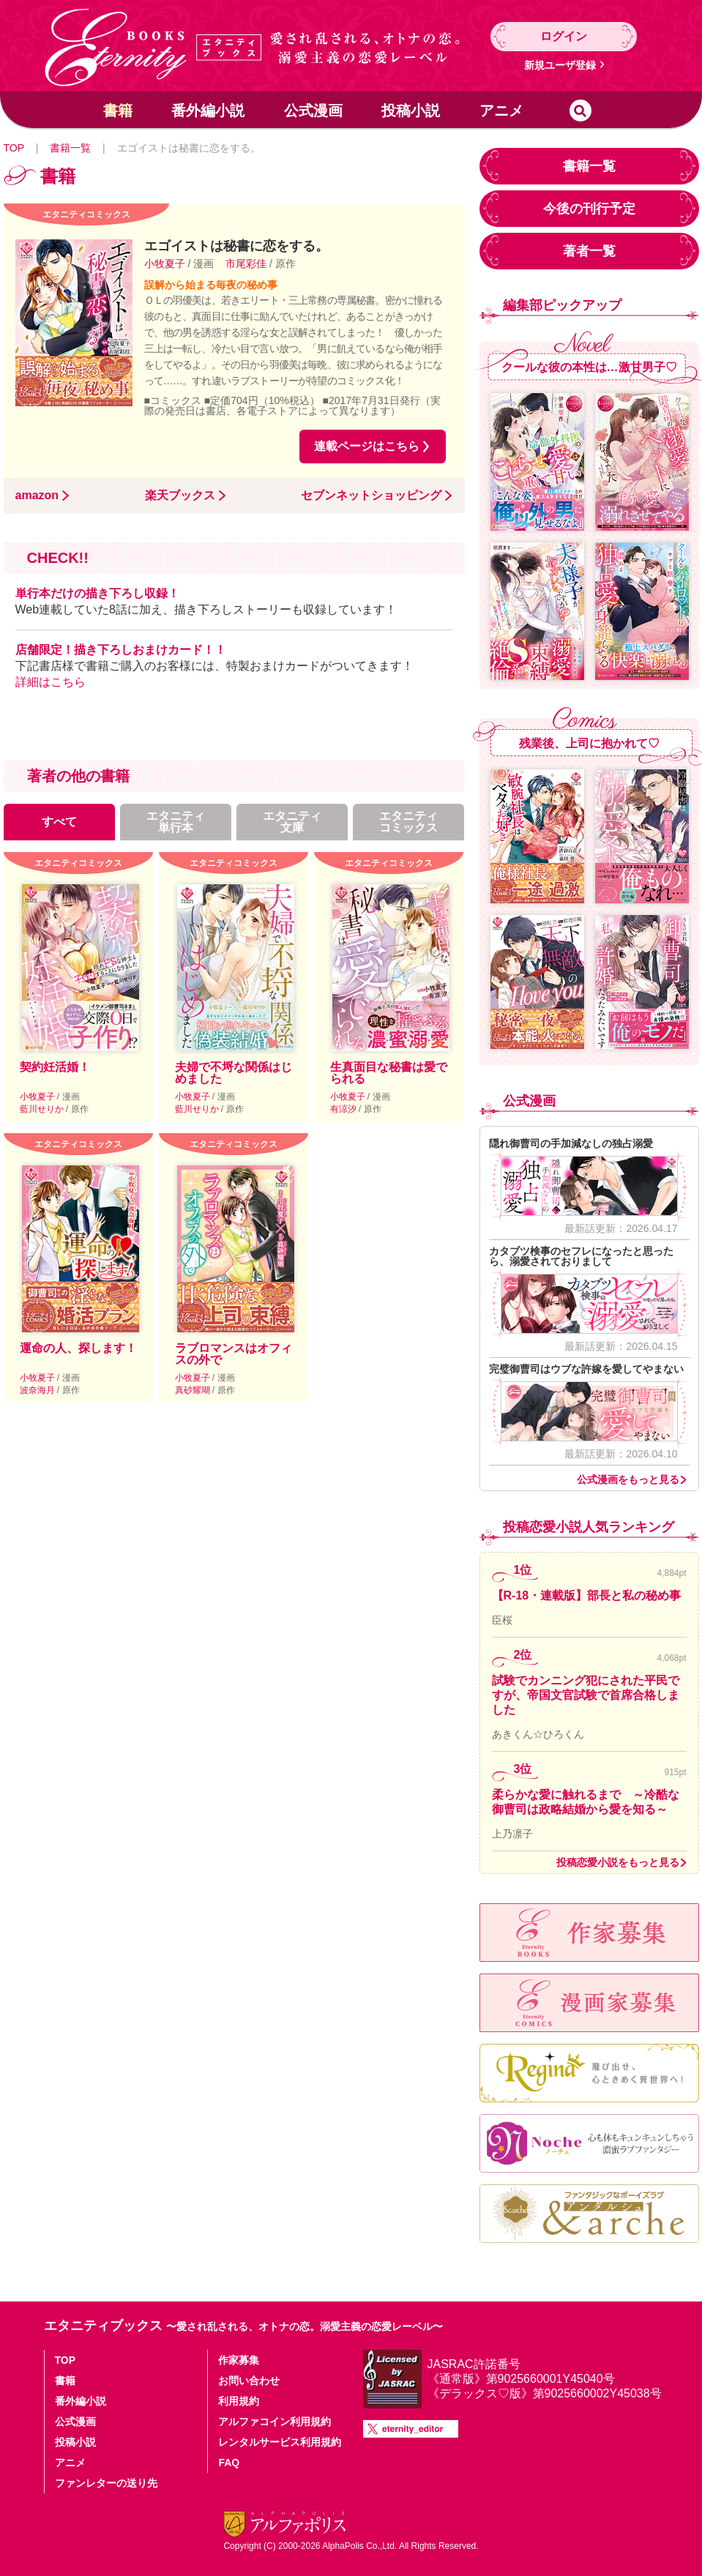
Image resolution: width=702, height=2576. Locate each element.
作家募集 (238, 2360)
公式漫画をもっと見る (628, 1479)
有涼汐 (344, 1109)
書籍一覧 (70, 148)
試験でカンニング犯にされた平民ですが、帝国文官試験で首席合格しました (585, 1695)
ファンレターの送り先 (106, 2483)
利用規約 (238, 2401)
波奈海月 (38, 1390)
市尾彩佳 (247, 263)
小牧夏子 (166, 263)
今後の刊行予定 (589, 208)
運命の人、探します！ (78, 1348)
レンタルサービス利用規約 (279, 2442)
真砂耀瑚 (193, 1390)
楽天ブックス (180, 495)
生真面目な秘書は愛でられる (388, 1073)
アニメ (501, 110)
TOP (14, 148)
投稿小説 (410, 110)
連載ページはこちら (366, 446)
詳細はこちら (50, 682)
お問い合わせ (249, 2380)
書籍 (117, 110)
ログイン (563, 36)
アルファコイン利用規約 (274, 2421)
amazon (37, 495)
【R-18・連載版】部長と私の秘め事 (587, 1595)
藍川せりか (43, 1109)
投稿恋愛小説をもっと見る (617, 1862)
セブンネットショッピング (371, 495)
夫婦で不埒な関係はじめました (233, 1073)
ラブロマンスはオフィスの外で (233, 1354)
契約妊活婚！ (55, 1067)
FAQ (228, 2462)
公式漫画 (313, 110)
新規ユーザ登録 (560, 65)
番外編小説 (207, 110)
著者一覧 (589, 251)
